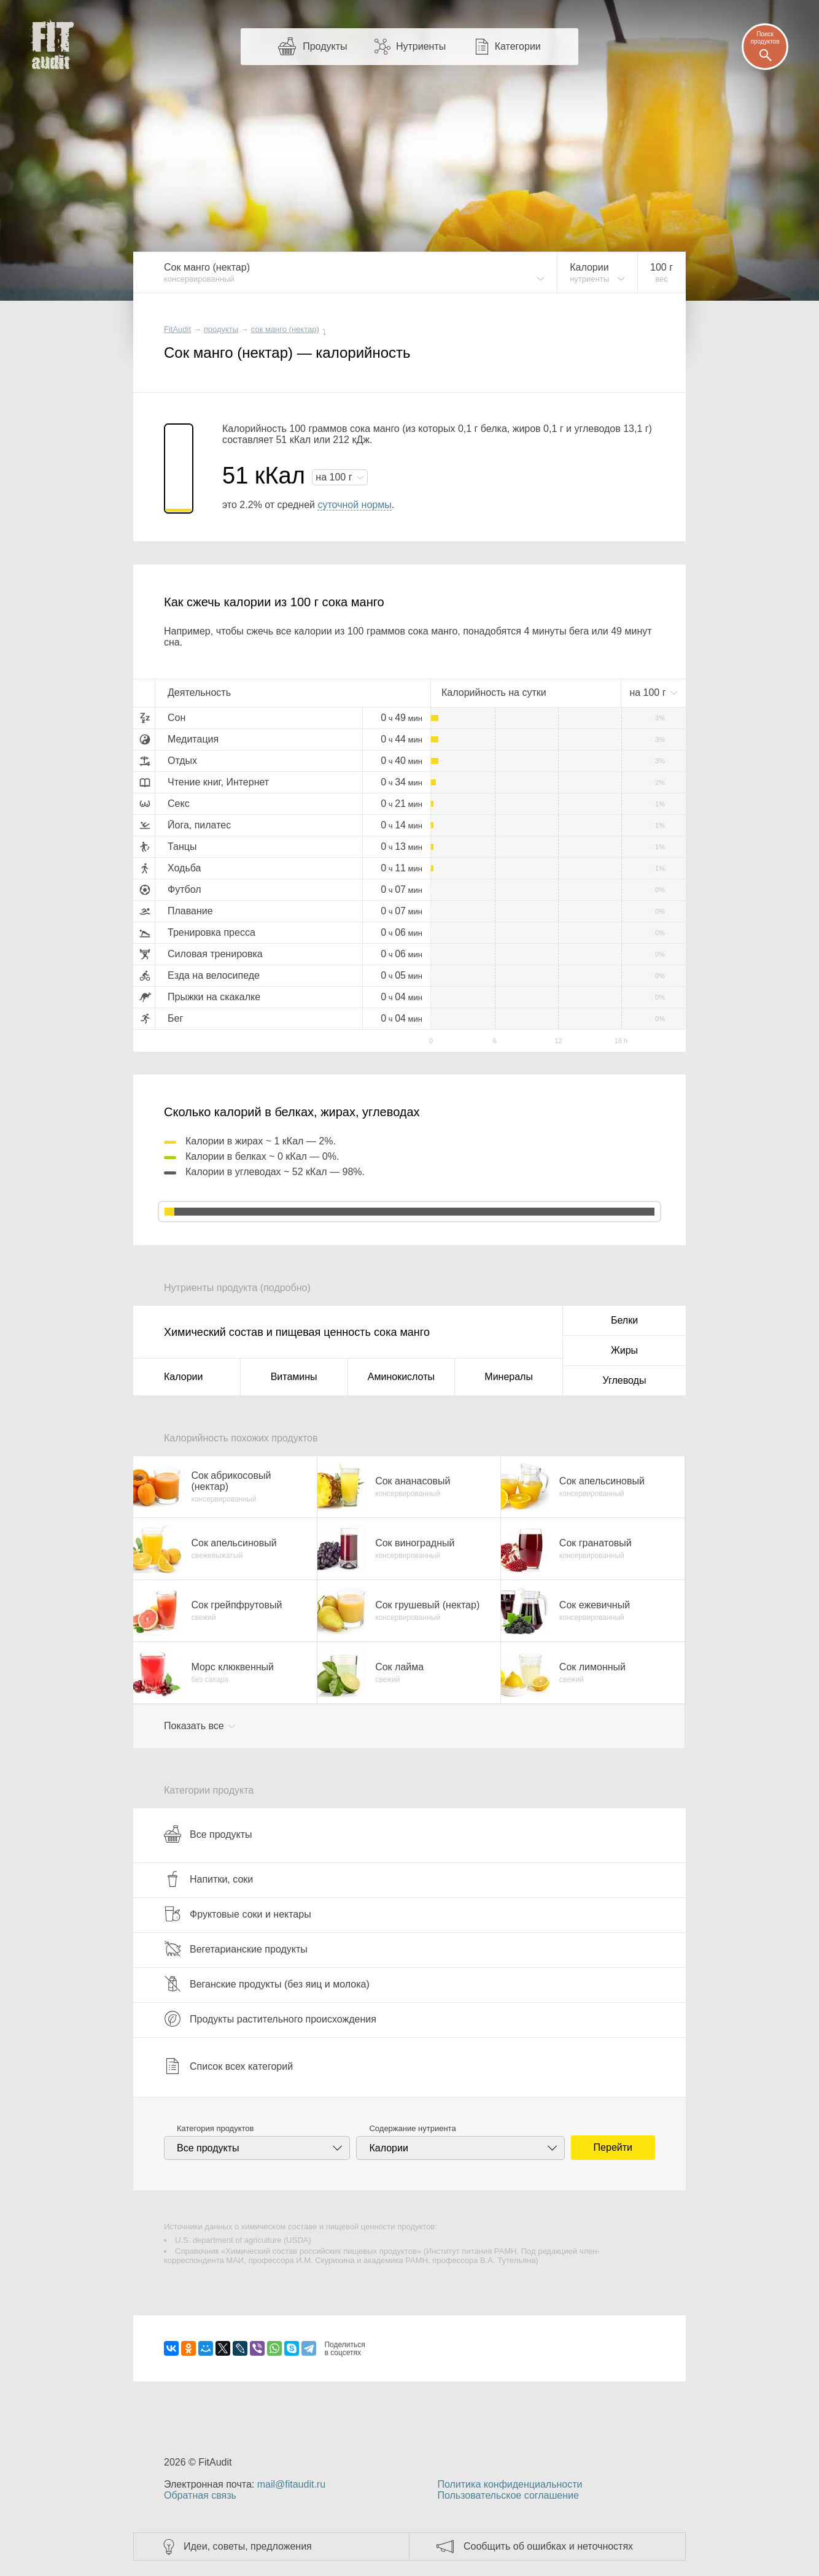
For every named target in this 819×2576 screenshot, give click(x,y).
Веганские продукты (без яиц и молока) (267, 1983)
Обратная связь (200, 2495)
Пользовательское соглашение (507, 2495)
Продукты (325, 46)
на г (335, 477)
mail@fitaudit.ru (291, 2484)
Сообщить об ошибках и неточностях (548, 2546)
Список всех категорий (228, 2066)
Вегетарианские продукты (236, 1948)
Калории (183, 1376)
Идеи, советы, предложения (248, 2546)
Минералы (508, 1376)
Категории (518, 46)
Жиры (624, 1350)
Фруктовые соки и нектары (237, 1913)
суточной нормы (354, 504)
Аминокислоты (401, 1376)
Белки (624, 1320)
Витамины (294, 1376)
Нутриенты (421, 46)
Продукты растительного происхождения (270, 2018)
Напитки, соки (208, 1879)
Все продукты (208, 1834)
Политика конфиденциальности (509, 2484)
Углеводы (624, 1380)
